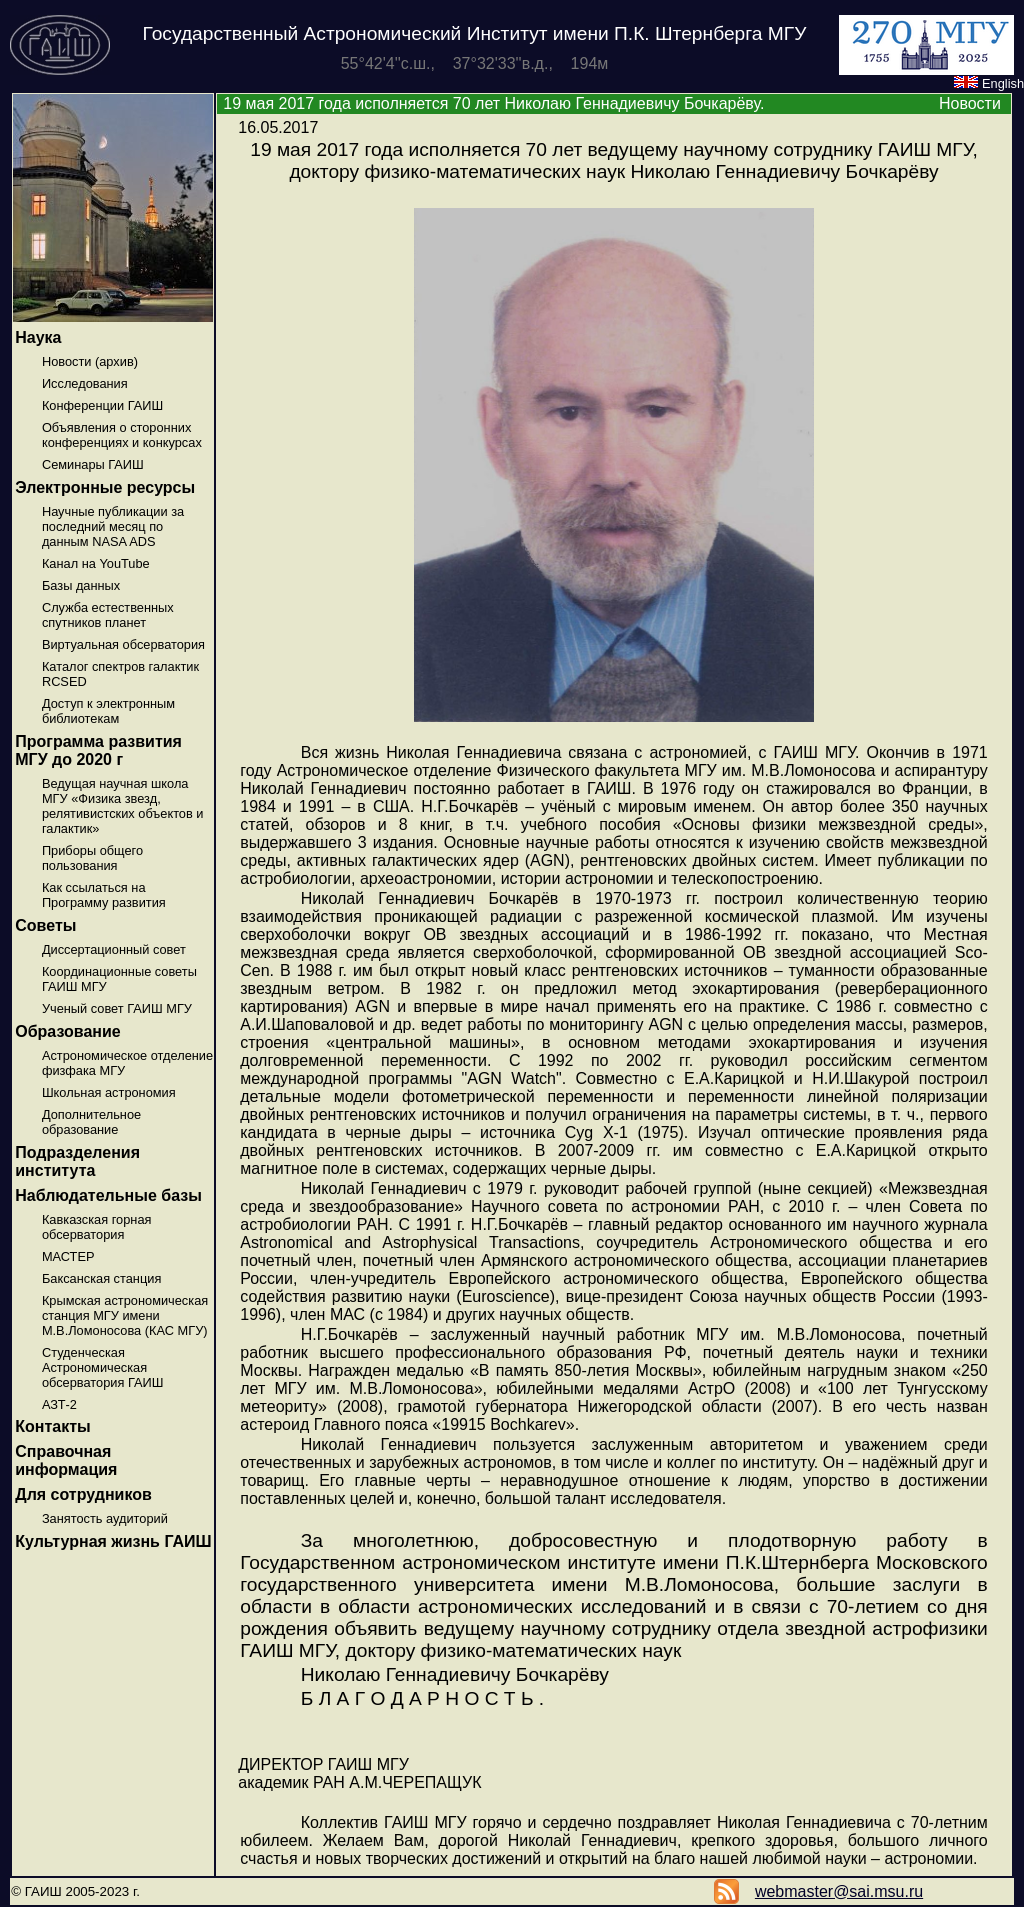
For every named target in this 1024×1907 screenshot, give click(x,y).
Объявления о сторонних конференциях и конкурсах (122, 435)
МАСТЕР (68, 1256)
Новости (970, 103)
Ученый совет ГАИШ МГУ (117, 1008)
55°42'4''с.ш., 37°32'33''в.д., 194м (475, 63)
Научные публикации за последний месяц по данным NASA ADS (113, 526)
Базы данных (81, 585)
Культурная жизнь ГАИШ (113, 1541)
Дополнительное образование (91, 1122)
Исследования (85, 383)
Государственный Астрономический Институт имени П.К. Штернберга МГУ (475, 33)
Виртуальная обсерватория (123, 644)
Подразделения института (77, 1161)
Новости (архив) (90, 361)
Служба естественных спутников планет (108, 615)
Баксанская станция (101, 1278)
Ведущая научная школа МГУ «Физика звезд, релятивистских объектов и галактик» (123, 806)
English (989, 83)
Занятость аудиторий (105, 1518)
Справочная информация (66, 1460)
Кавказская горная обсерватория (97, 1227)
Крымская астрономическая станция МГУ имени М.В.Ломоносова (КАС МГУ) (125, 1315)
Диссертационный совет (114, 949)
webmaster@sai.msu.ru (839, 1891)
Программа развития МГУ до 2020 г (98, 750)
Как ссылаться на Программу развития (104, 895)
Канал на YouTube (96, 563)
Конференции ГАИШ (102, 405)
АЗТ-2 (59, 1404)
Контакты (52, 1426)
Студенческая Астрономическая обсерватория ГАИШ (103, 1367)
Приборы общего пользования (92, 858)
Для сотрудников (83, 1494)
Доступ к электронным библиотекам (108, 711)
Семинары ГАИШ (93, 464)
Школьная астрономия (109, 1092)
